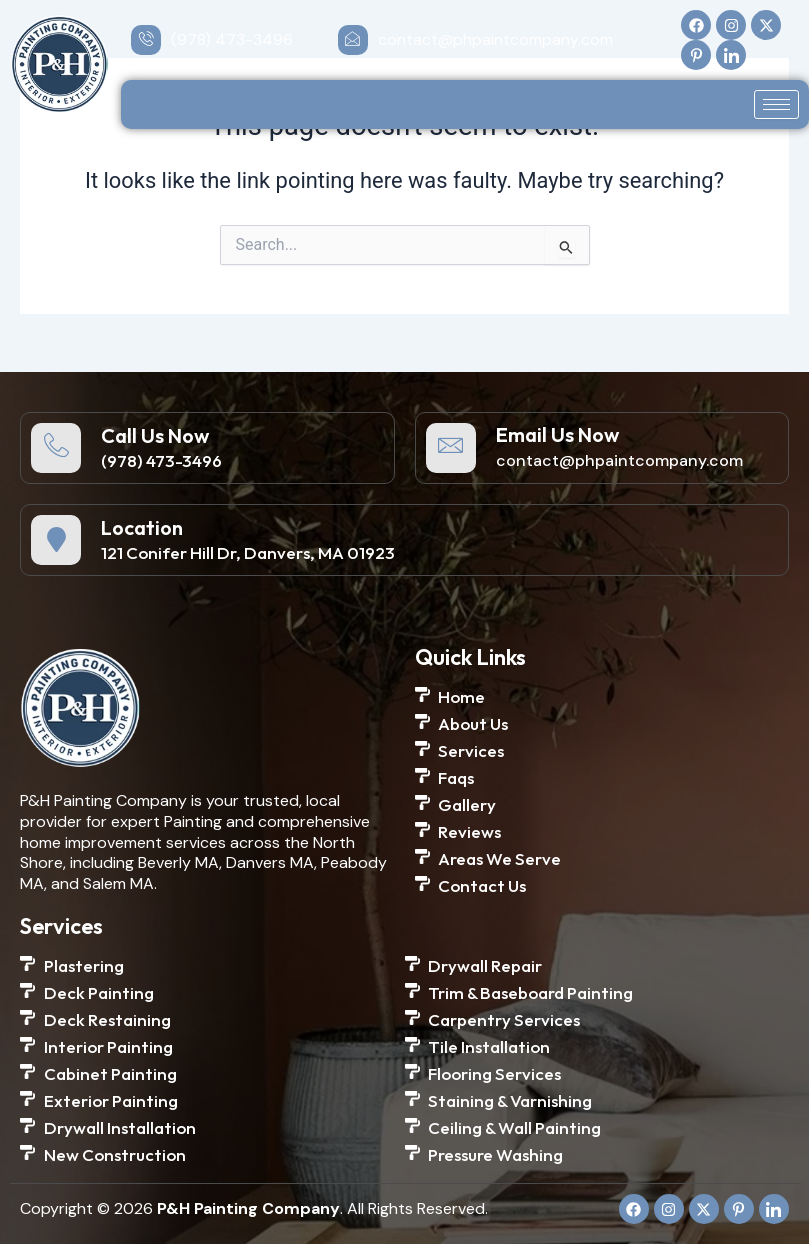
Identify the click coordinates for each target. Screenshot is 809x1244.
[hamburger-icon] (776, 104)
